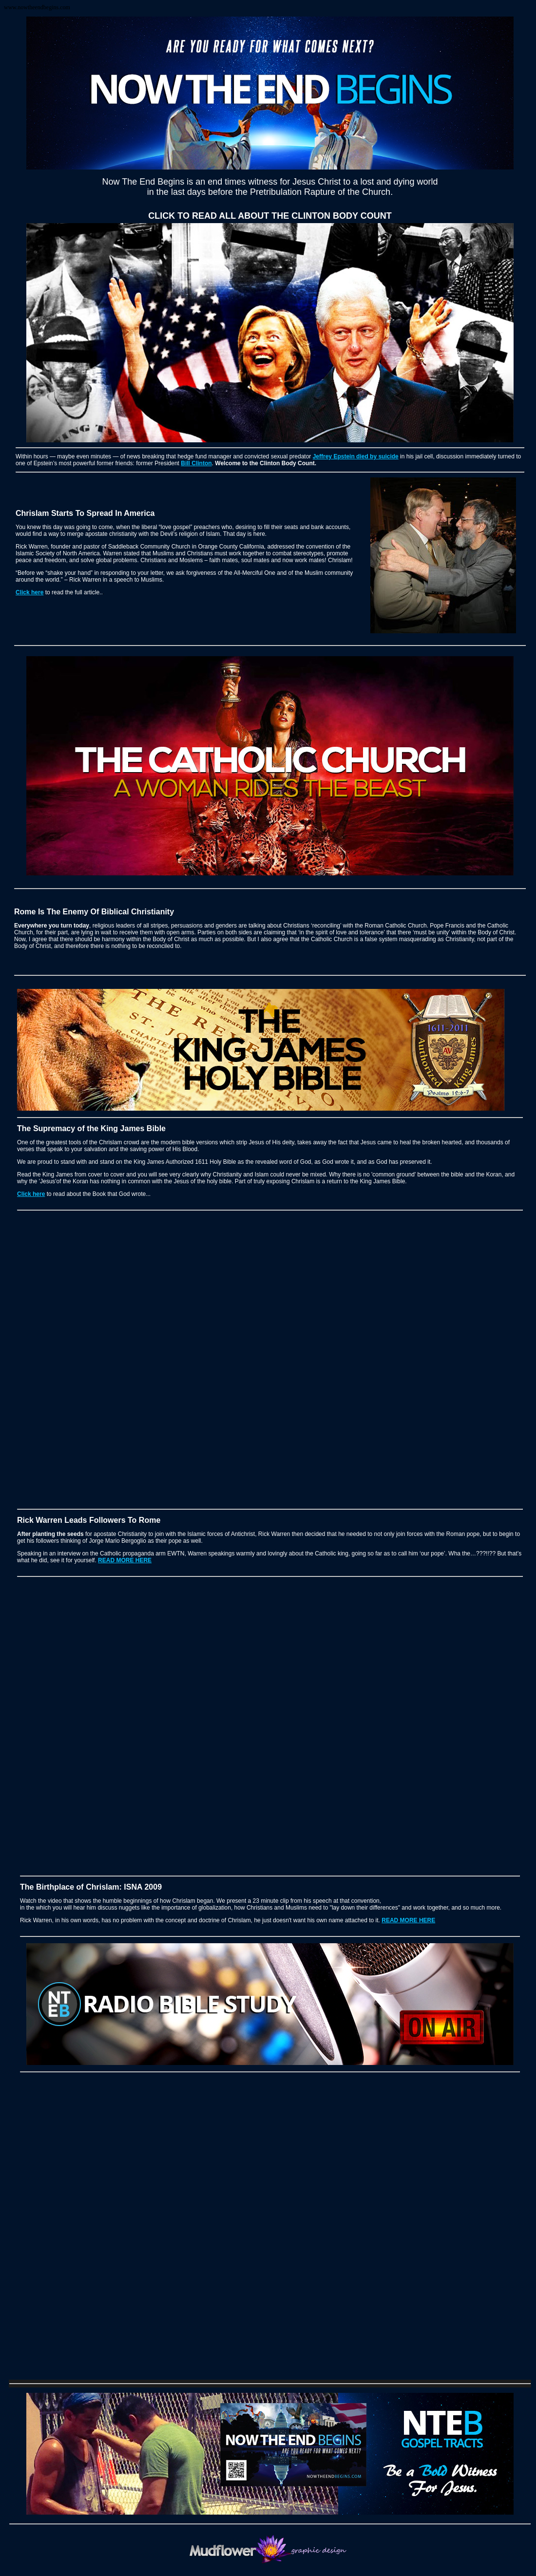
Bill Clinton (196, 463)
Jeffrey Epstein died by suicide (356, 456)
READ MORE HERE (125, 1560)
